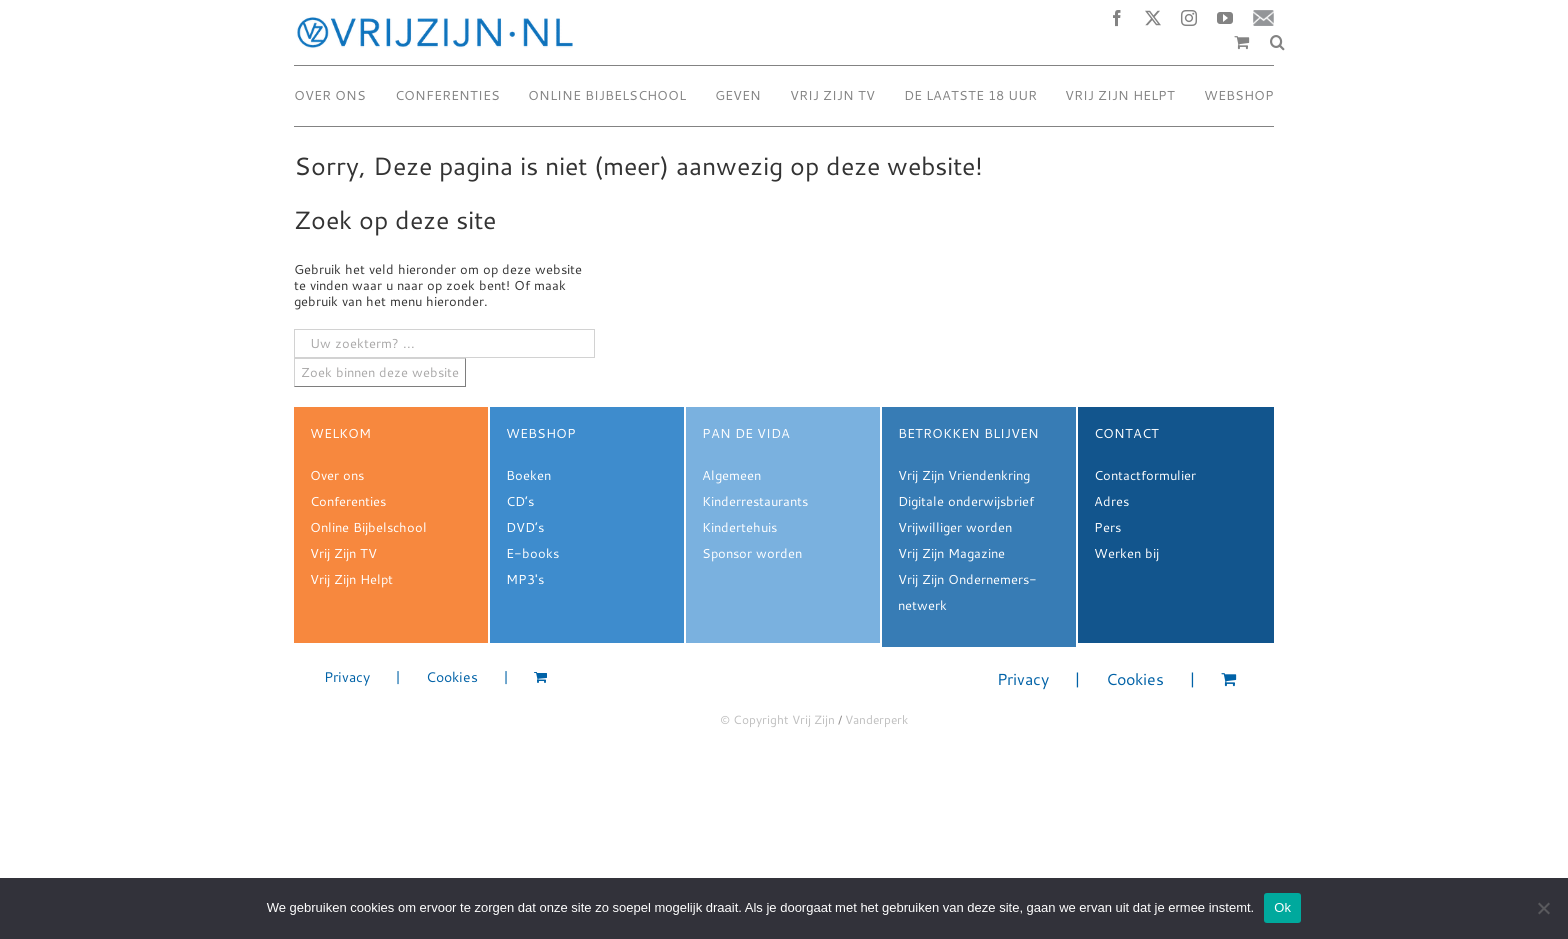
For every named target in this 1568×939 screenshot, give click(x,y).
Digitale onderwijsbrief (966, 501)
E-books (532, 553)
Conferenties (348, 501)
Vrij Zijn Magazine (951, 553)
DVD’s (525, 527)
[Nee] (1543, 908)
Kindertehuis (739, 527)
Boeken (528, 475)
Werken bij (1126, 553)
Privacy (347, 677)
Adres (1111, 501)
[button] (1277, 42)
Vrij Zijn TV (343, 553)
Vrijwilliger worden (955, 527)
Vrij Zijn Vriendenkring (964, 475)
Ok (1282, 907)
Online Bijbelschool (368, 527)
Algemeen (731, 475)
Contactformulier (1145, 475)
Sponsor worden (752, 553)
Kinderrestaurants (755, 501)
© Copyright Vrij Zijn (777, 719)
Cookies (452, 677)
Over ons (337, 475)
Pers (1107, 527)
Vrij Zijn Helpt (351, 579)
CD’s (520, 501)
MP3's (525, 579)
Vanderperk (876, 719)
